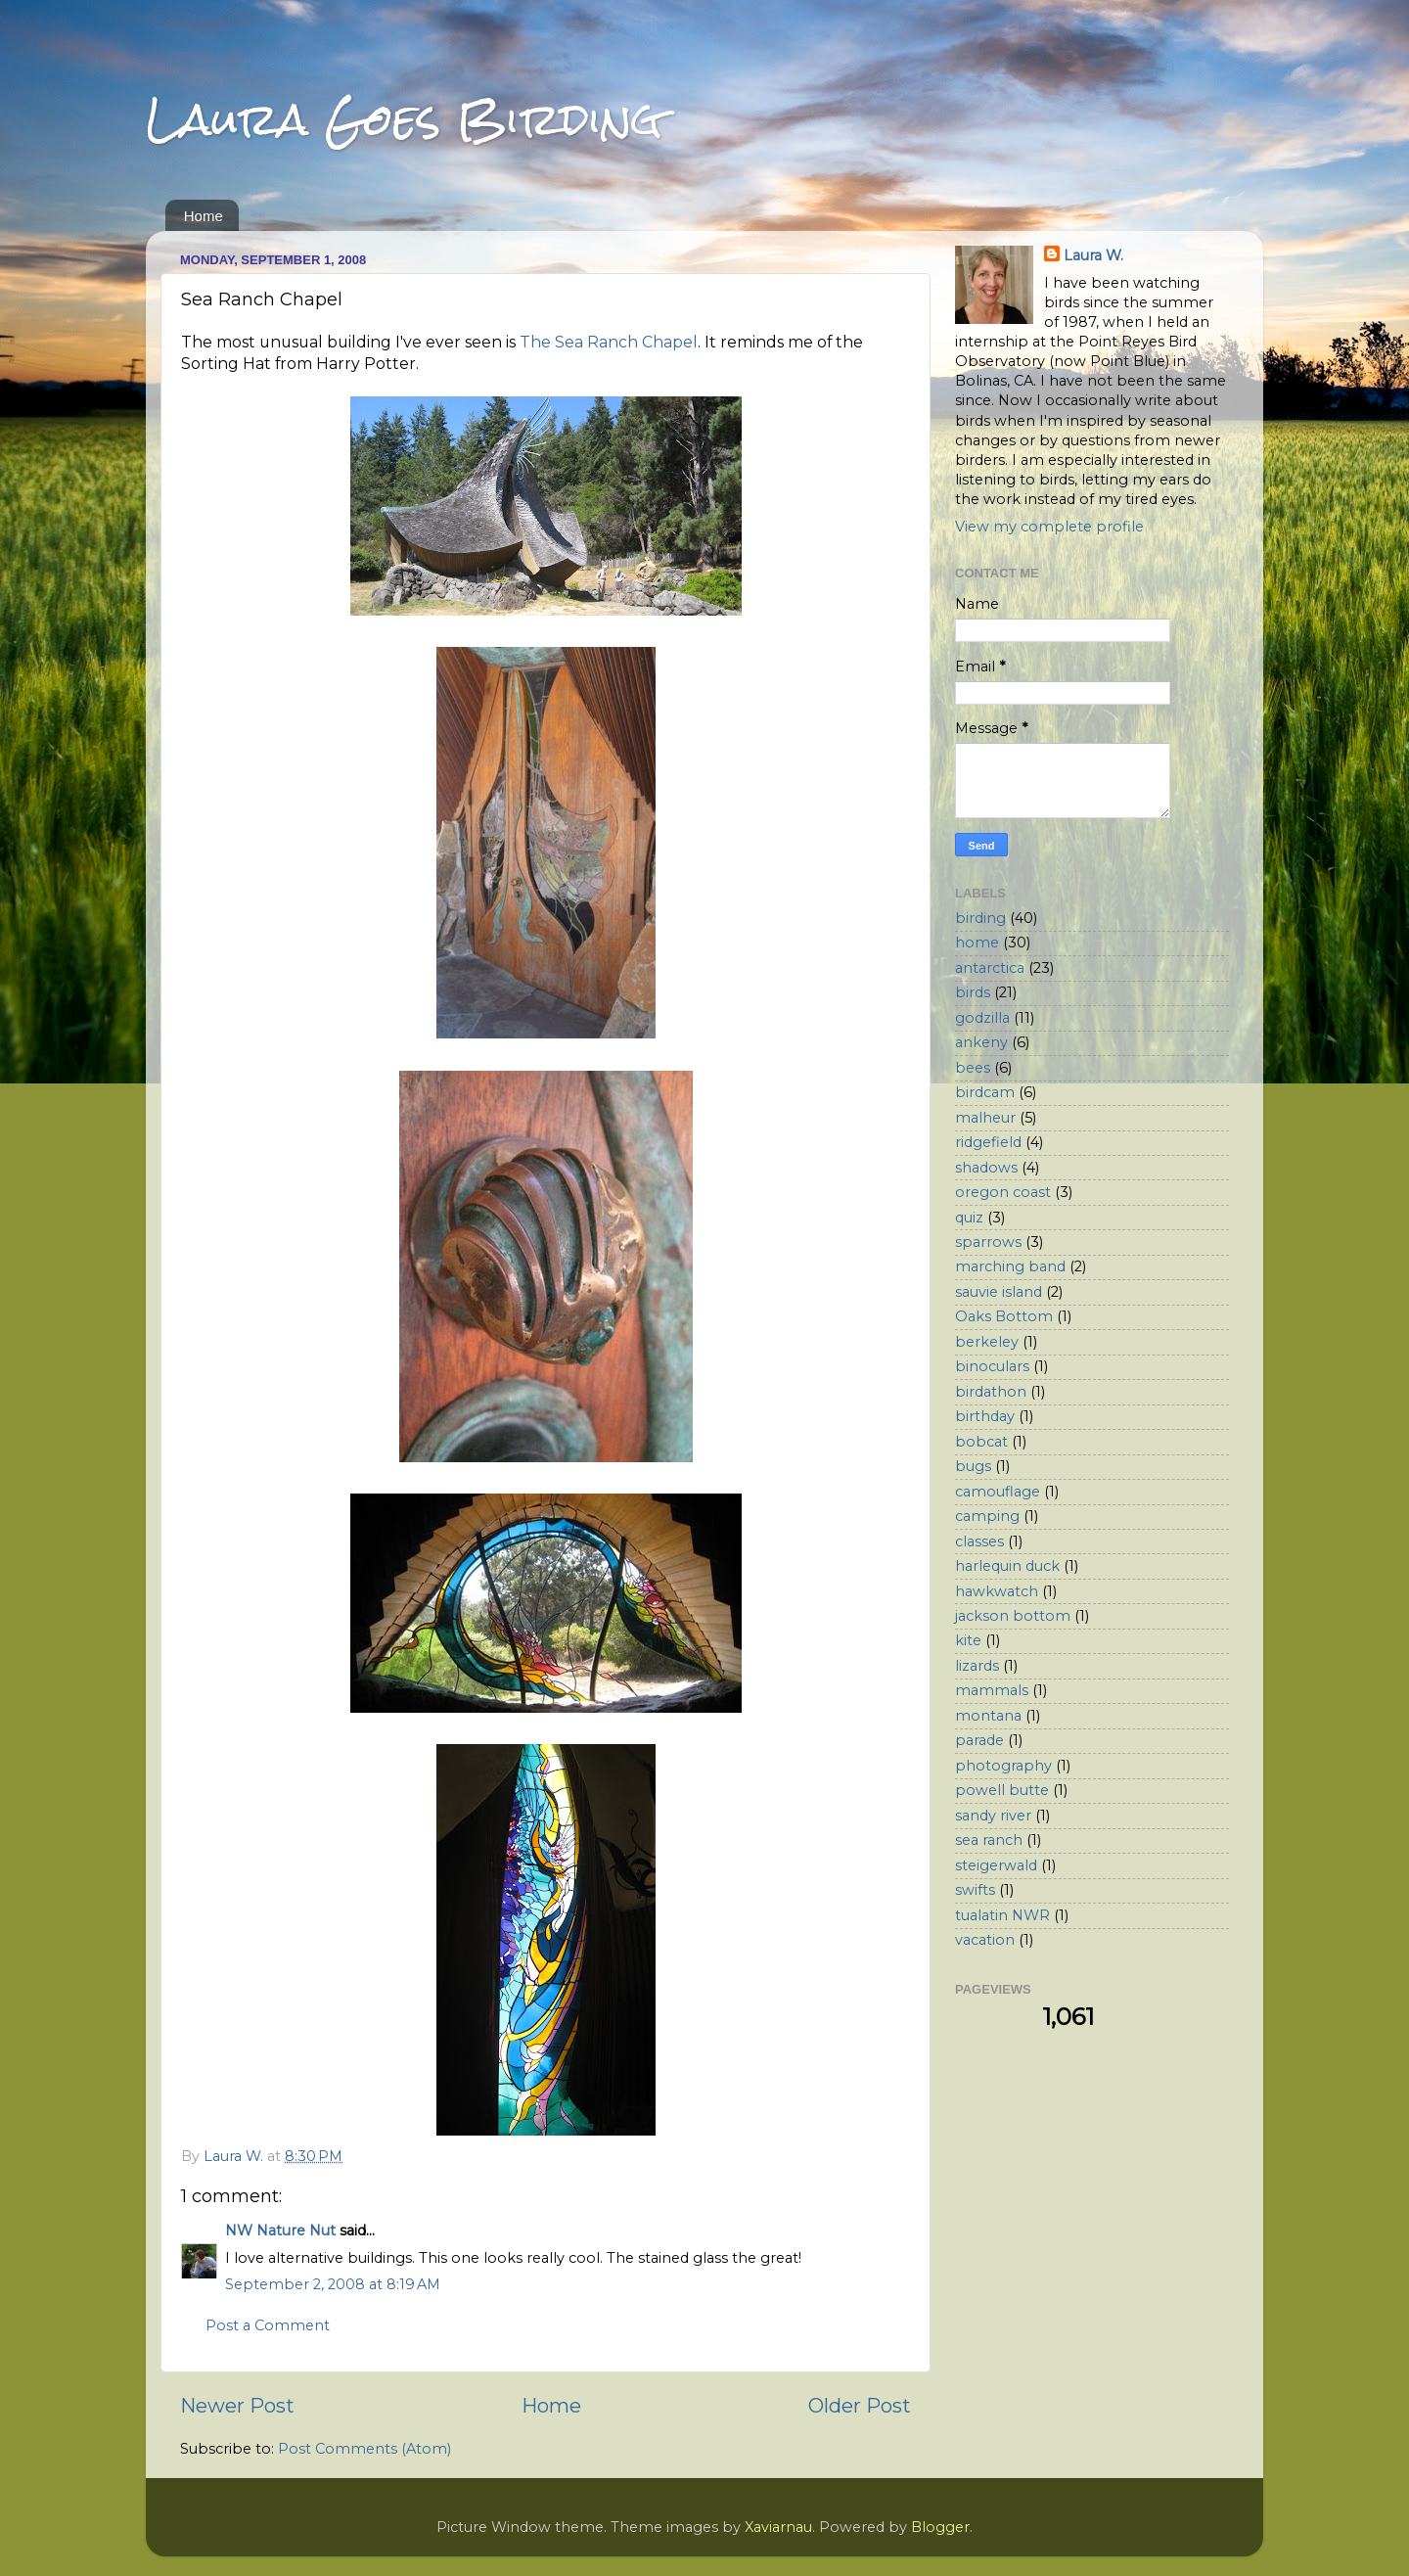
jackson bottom (1012, 1616)
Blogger (940, 2527)
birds (972, 992)
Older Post (859, 2405)
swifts (975, 1890)
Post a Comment (267, 2325)
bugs (973, 1466)
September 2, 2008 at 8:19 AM (332, 2284)
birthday (985, 1416)
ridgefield (988, 1142)
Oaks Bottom (1004, 1316)
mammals (991, 1690)
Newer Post (237, 2405)
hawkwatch (996, 1591)
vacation (985, 1940)
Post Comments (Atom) (364, 2449)
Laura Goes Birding (404, 118)
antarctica (989, 968)
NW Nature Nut (280, 2230)
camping (987, 1516)
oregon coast (1003, 1192)
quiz (969, 1217)
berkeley (987, 1342)
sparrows (988, 1242)
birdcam (985, 1092)
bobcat (981, 1441)
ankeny (981, 1042)
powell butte (1002, 1790)
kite (968, 1640)
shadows (986, 1167)
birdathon (990, 1392)
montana (988, 1716)
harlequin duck (1007, 1566)
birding (980, 918)
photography (1003, 1765)
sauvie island (998, 1292)
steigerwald (996, 1865)
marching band (1010, 1266)
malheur (985, 1118)
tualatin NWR (1002, 1915)
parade (979, 1740)
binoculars (992, 1366)
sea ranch (989, 1840)
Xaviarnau (778, 2527)
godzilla (982, 1018)
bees (972, 1068)
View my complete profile (1049, 526)
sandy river (993, 1815)
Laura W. (1093, 255)
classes (979, 1541)
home (977, 942)
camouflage (997, 1491)
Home (203, 215)
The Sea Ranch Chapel (609, 342)
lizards (977, 1666)
